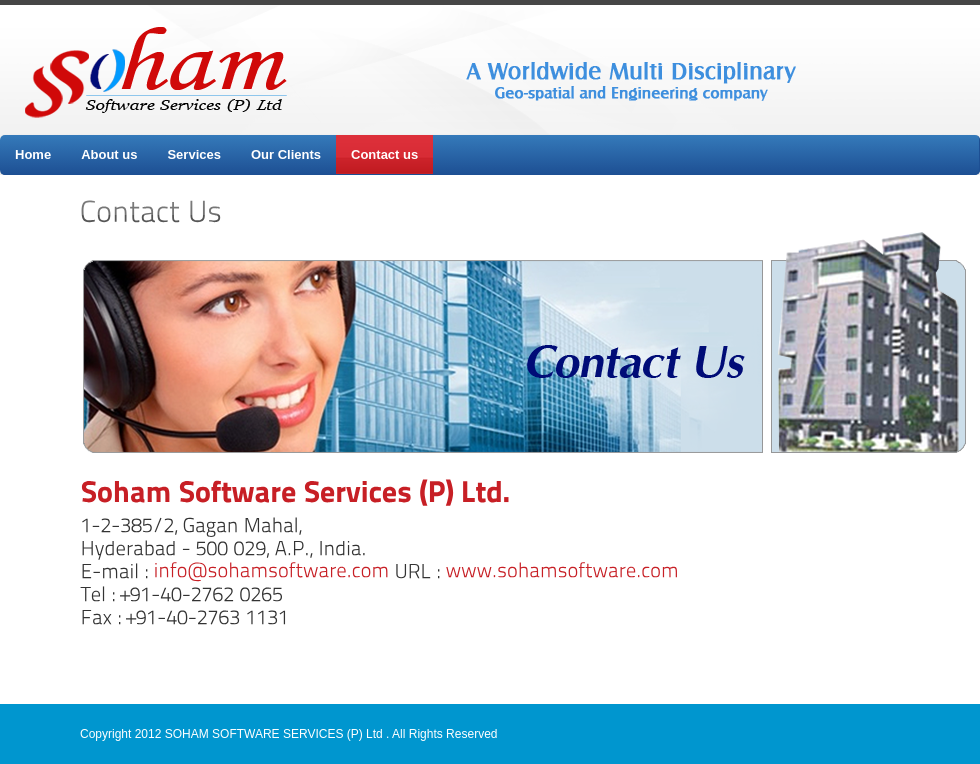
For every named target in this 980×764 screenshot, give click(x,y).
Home (33, 154)
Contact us (384, 154)
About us (109, 154)
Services (194, 154)
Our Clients (286, 154)
